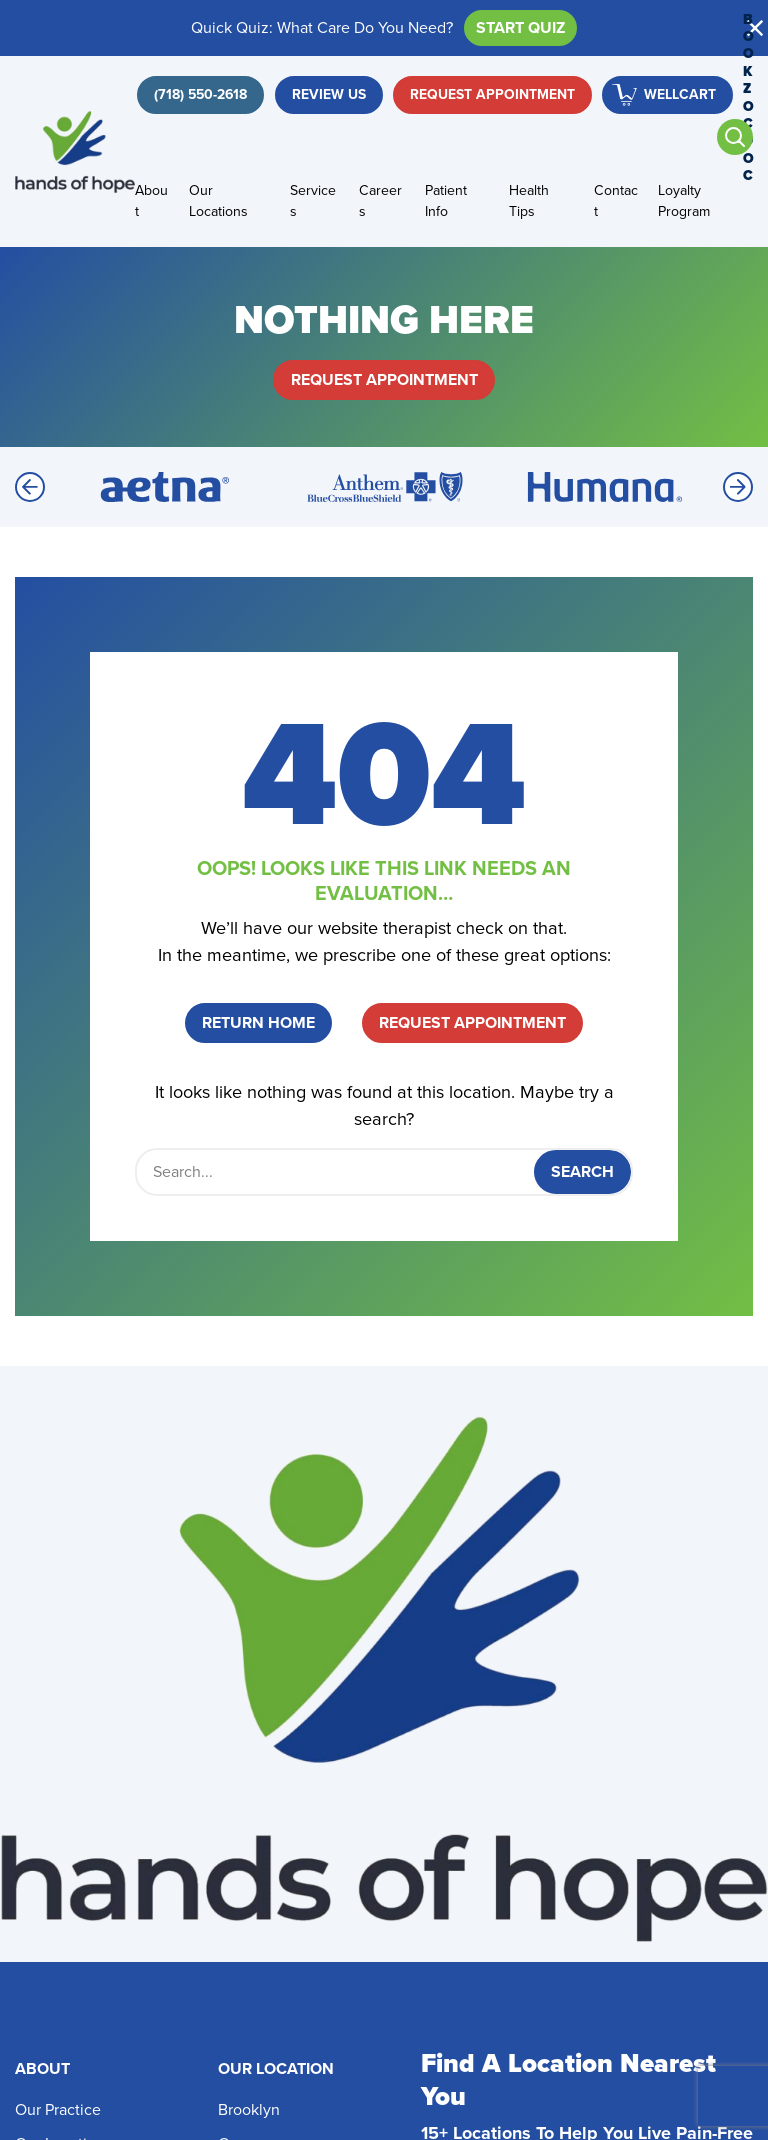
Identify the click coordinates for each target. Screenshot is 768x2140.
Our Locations (218, 201)
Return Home (258, 1022)
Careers (380, 201)
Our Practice (58, 2109)
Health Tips (529, 201)
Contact (616, 201)
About (151, 201)
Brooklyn (249, 2109)
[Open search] (735, 137)
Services (313, 201)
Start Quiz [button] (520, 27)
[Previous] (30, 487)
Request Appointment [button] (492, 94)
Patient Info (446, 201)
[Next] (738, 487)
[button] (755, 28)
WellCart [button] (680, 94)
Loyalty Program (684, 201)
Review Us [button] (329, 94)
